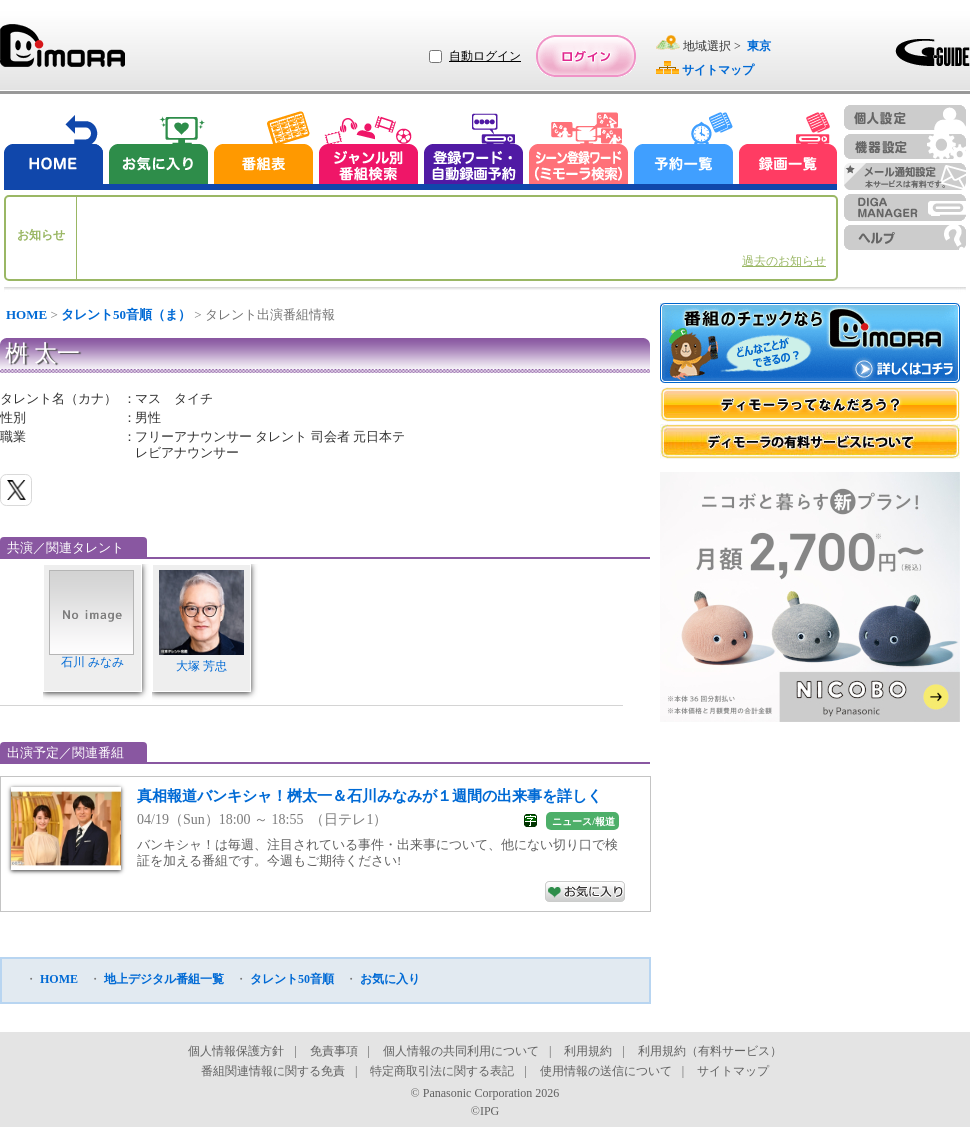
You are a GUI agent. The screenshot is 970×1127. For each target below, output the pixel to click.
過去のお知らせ (784, 261)
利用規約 (588, 1051)
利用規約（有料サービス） (710, 1051)
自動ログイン (485, 56)
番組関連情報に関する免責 (273, 1071)
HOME (26, 314)
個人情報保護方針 (236, 1051)
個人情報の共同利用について (461, 1051)
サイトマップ (733, 1071)
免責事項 (334, 1051)
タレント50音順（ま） (126, 314)
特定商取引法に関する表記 (442, 1071)
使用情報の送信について (606, 1071)
